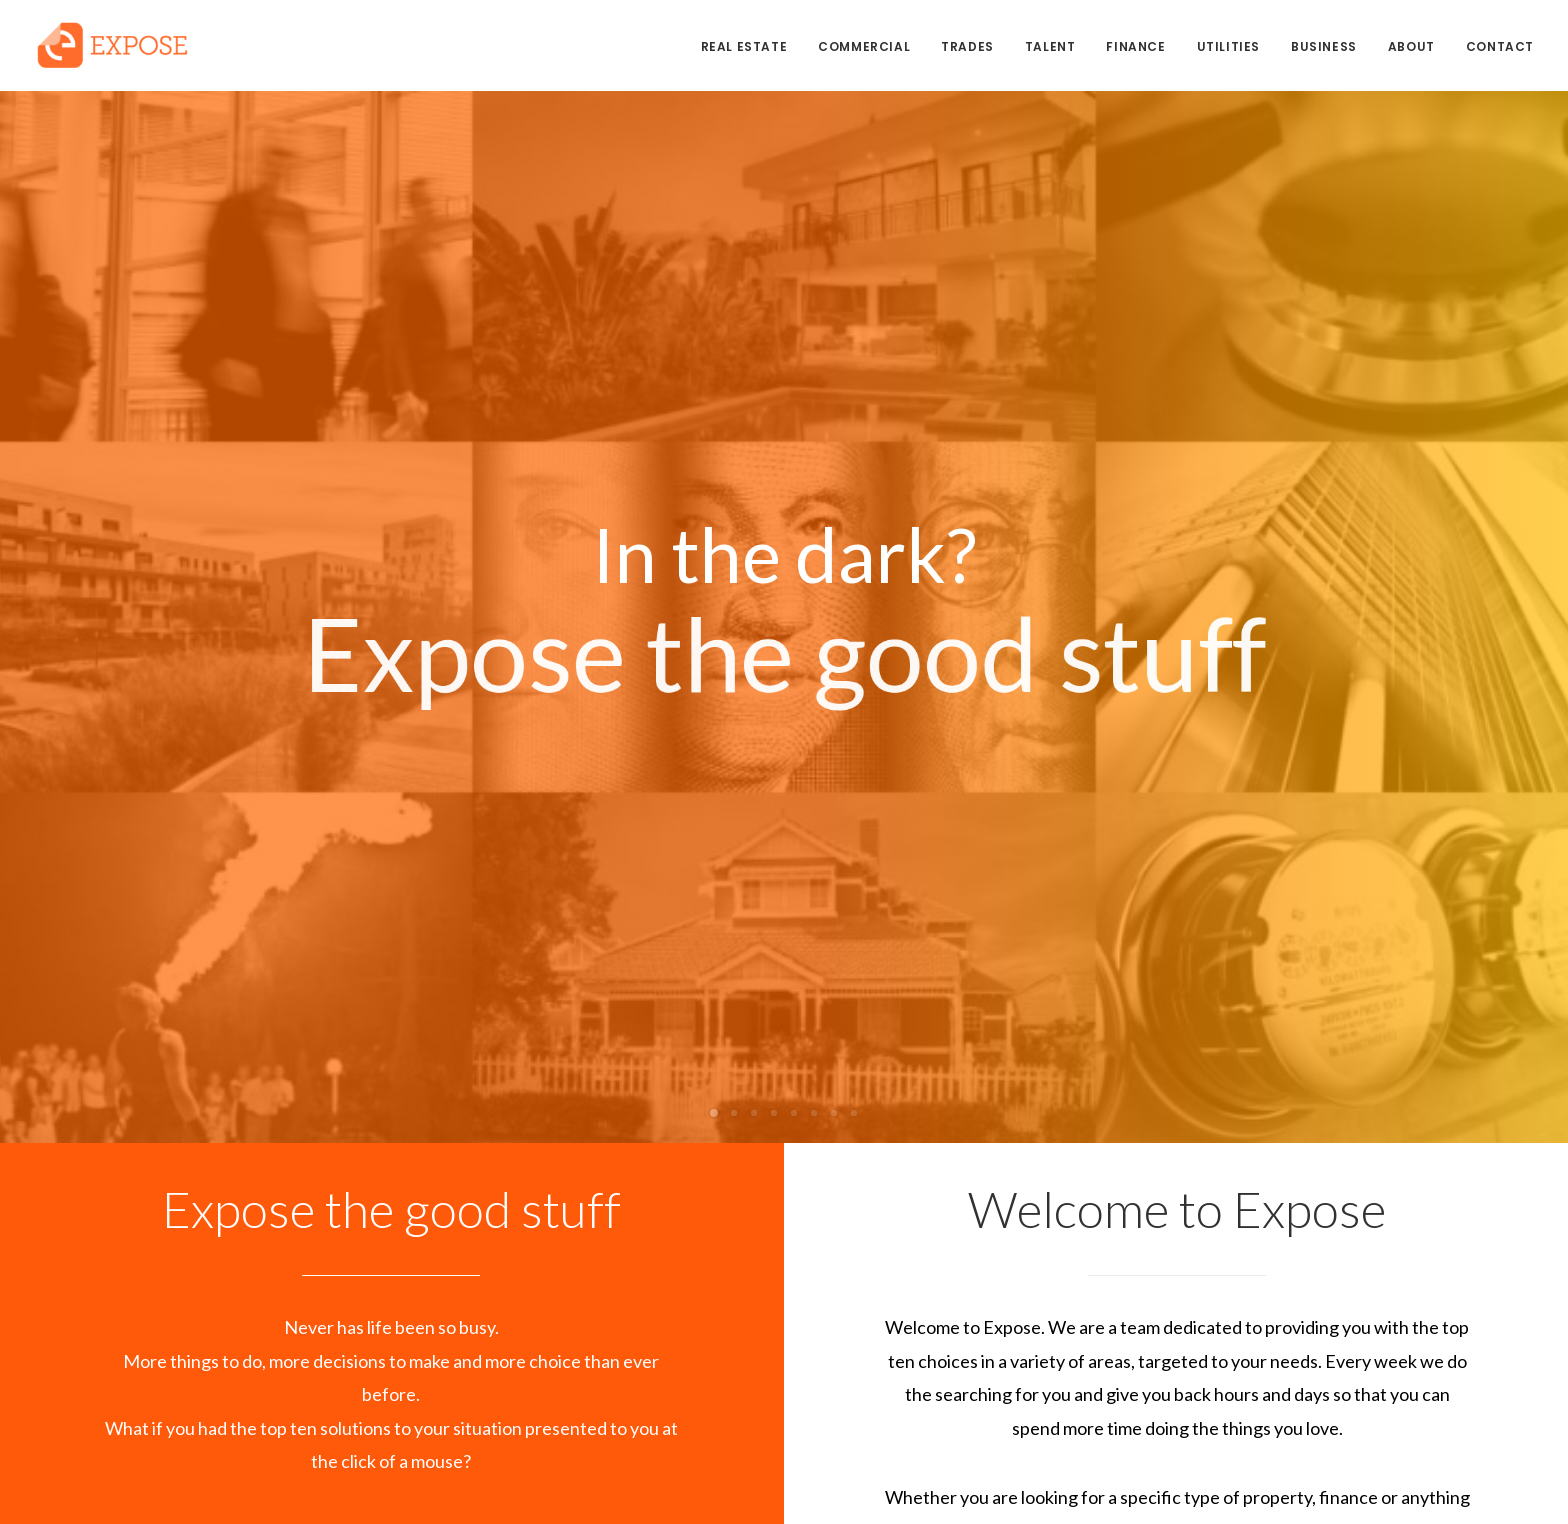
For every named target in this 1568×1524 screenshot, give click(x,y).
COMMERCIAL (864, 46)
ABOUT (1411, 46)
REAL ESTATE (744, 46)
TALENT (1050, 46)
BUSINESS (1324, 46)
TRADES (967, 46)
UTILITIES (1228, 46)
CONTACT (1500, 46)
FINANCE (1135, 46)
